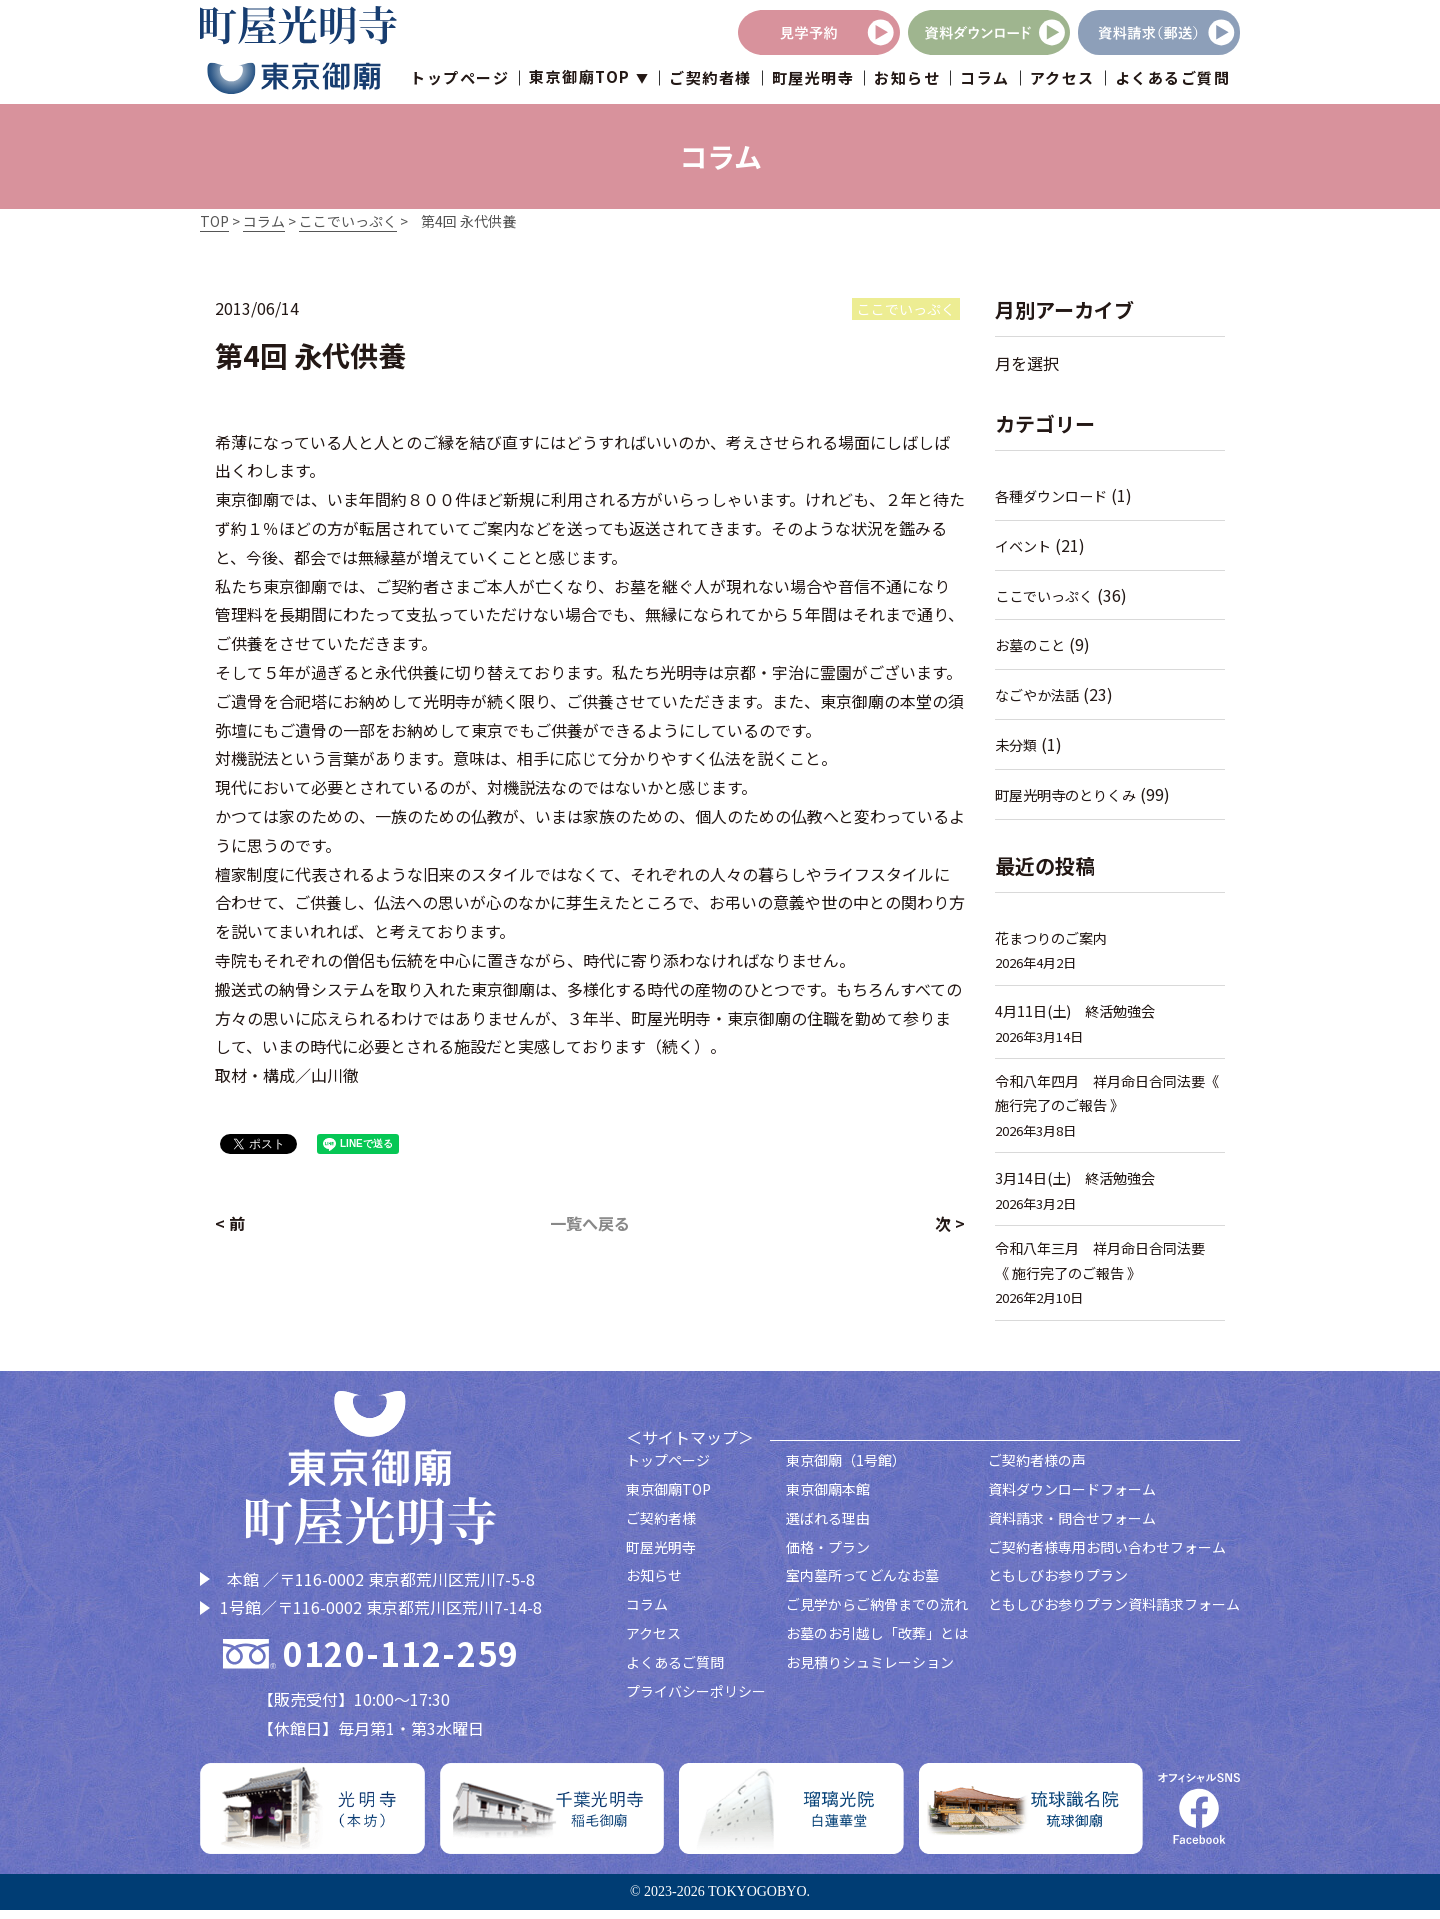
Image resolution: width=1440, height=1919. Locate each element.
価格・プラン (828, 1556)
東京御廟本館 (828, 1499)
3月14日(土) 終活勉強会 (1080, 1182)
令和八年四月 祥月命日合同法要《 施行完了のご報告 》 (1107, 1096)
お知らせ (907, 79)
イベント (1025, 545)
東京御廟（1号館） (846, 1470)
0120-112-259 (401, 1663)
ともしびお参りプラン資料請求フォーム (1114, 1614)
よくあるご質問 (1173, 79)
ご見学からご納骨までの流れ (877, 1614)
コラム (985, 79)
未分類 (1017, 744)
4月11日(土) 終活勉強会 (1080, 1010)
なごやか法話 (1040, 694)
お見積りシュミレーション (870, 1672)
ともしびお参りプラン (1058, 1585)
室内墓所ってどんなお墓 (862, 1585)
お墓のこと (1032, 644)
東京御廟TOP (668, 1499)
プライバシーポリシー (696, 1700)
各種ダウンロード (1055, 495)
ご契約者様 (710, 79)
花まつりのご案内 (1055, 937)
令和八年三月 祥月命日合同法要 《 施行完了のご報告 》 (1110, 1268)
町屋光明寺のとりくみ (1070, 794)
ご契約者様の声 (1037, 1470)
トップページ (459, 79)
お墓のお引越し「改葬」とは (877, 1643)
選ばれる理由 (828, 1528)
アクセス (1062, 79)
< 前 (230, 1223)
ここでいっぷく (1047, 595)
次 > (950, 1223)
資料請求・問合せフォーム (1072, 1528)
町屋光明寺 (813, 79)
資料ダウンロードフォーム (1072, 1499)
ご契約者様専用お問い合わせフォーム (1107, 1556)
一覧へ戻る (590, 1223)
